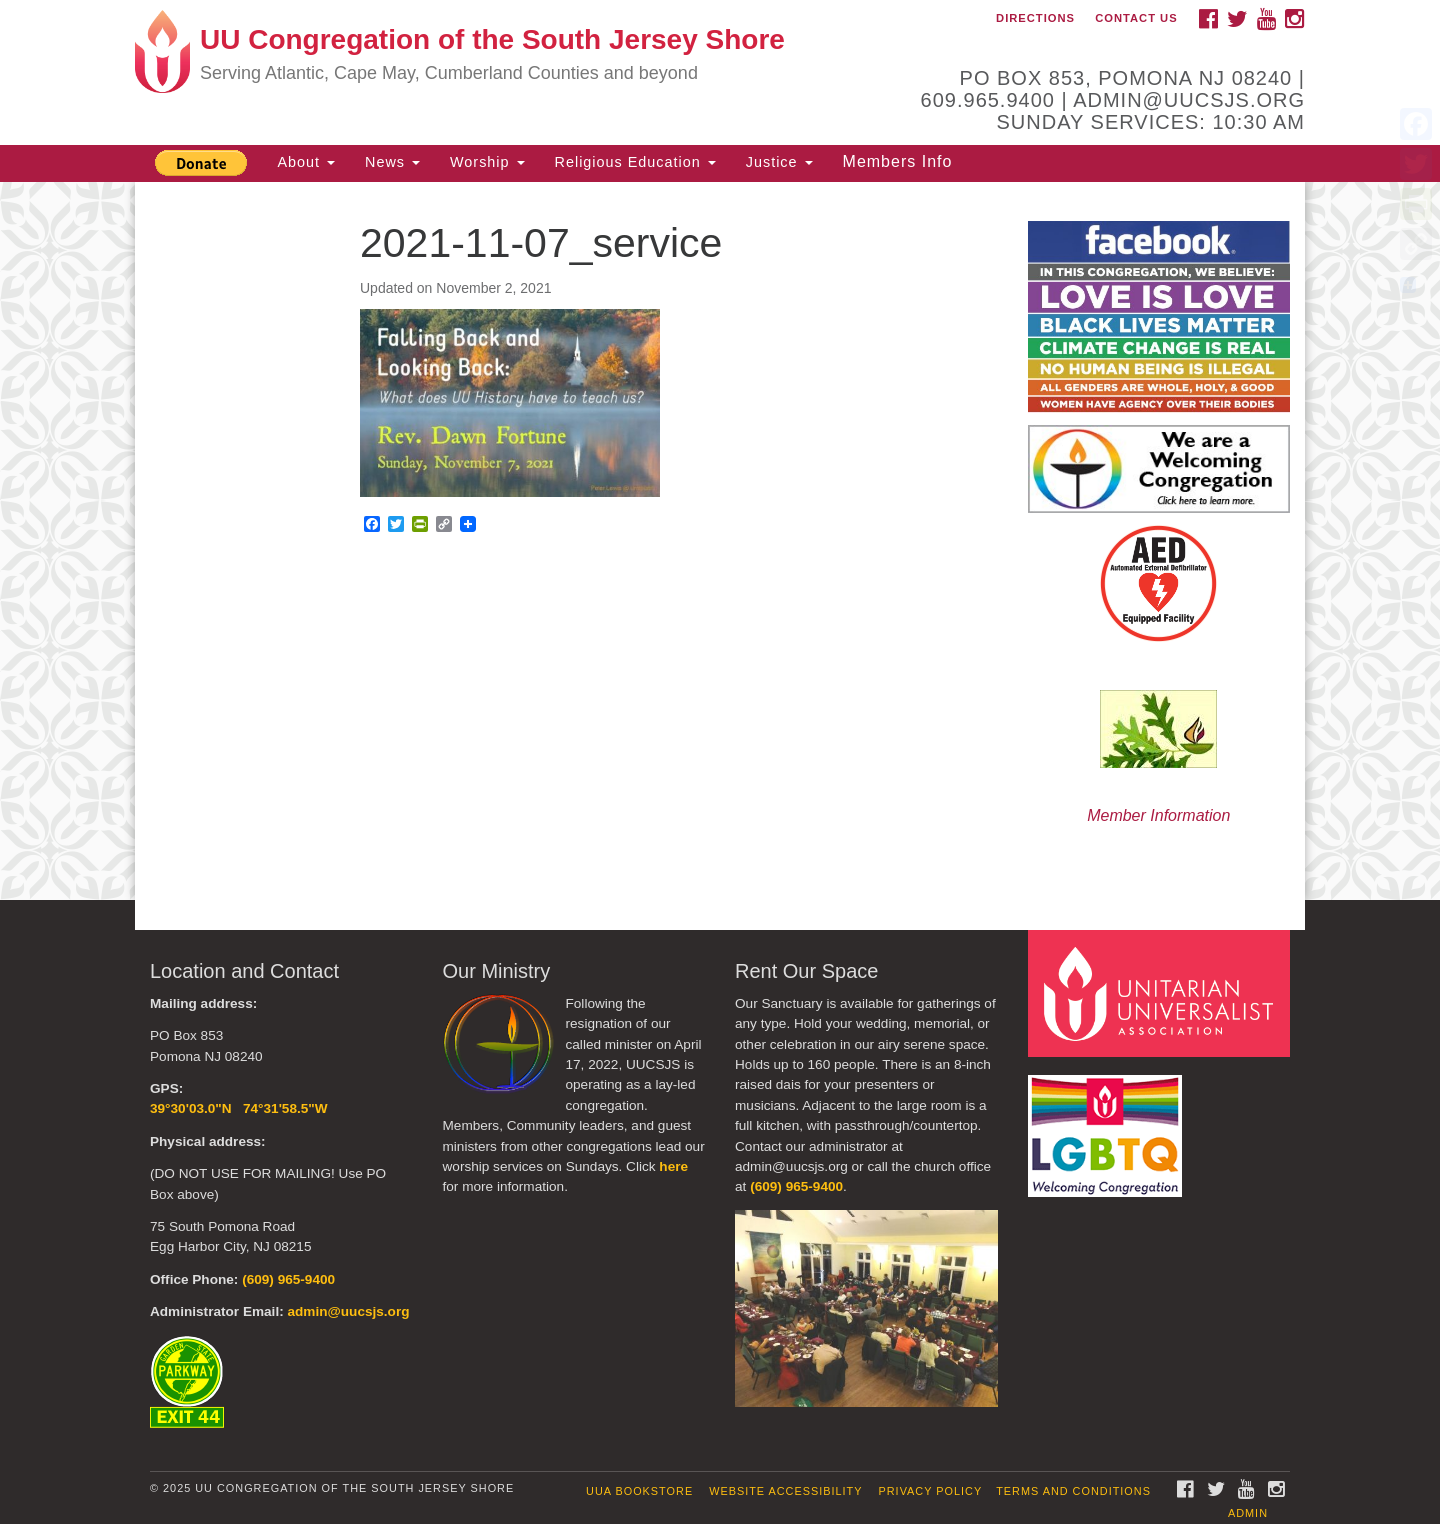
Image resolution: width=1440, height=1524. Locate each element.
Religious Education (635, 162)
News (392, 162)
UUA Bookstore (639, 1491)
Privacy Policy (931, 1491)
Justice (779, 162)
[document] (720, 541)
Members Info (898, 161)
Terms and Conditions (1073, 1491)
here (673, 1166)
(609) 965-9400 (288, 1279)
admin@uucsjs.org (348, 1311)
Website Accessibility (785, 1491)
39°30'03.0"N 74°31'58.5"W (239, 1108)
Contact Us (1136, 18)
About (306, 162)
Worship (487, 162)
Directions (1035, 18)
